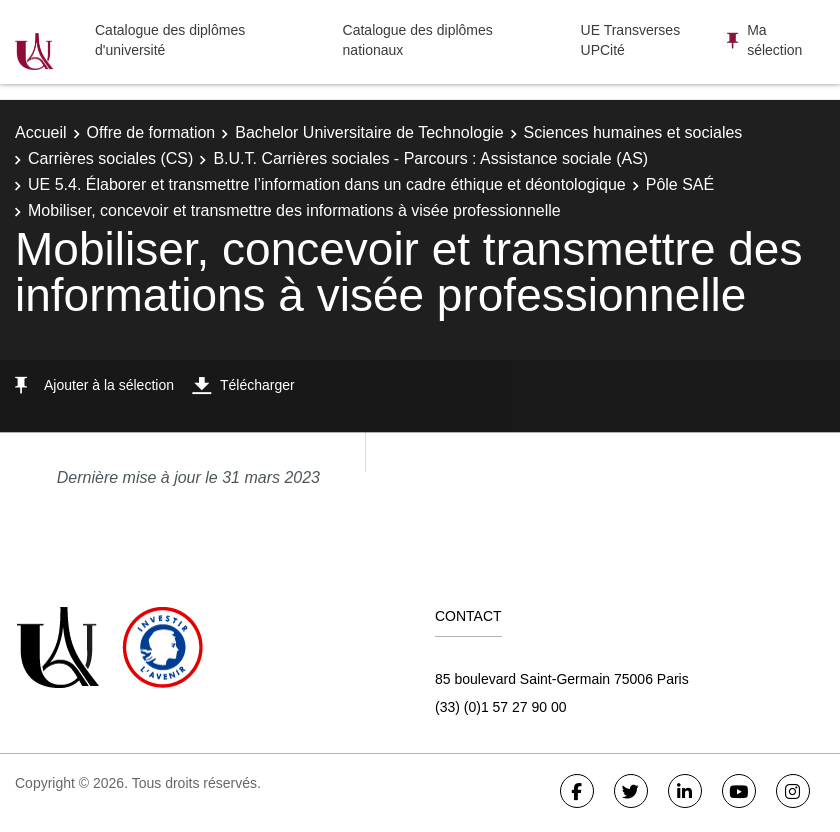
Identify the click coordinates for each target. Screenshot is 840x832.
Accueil (41, 132)
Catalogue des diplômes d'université (170, 40)
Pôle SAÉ (680, 184)
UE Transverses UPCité (631, 40)
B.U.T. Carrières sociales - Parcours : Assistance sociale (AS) (430, 158)
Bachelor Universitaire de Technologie (369, 132)
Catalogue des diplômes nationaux (418, 40)
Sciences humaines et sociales (633, 132)
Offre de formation (151, 132)
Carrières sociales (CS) (110, 158)
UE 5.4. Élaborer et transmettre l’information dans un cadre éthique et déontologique (327, 184)
